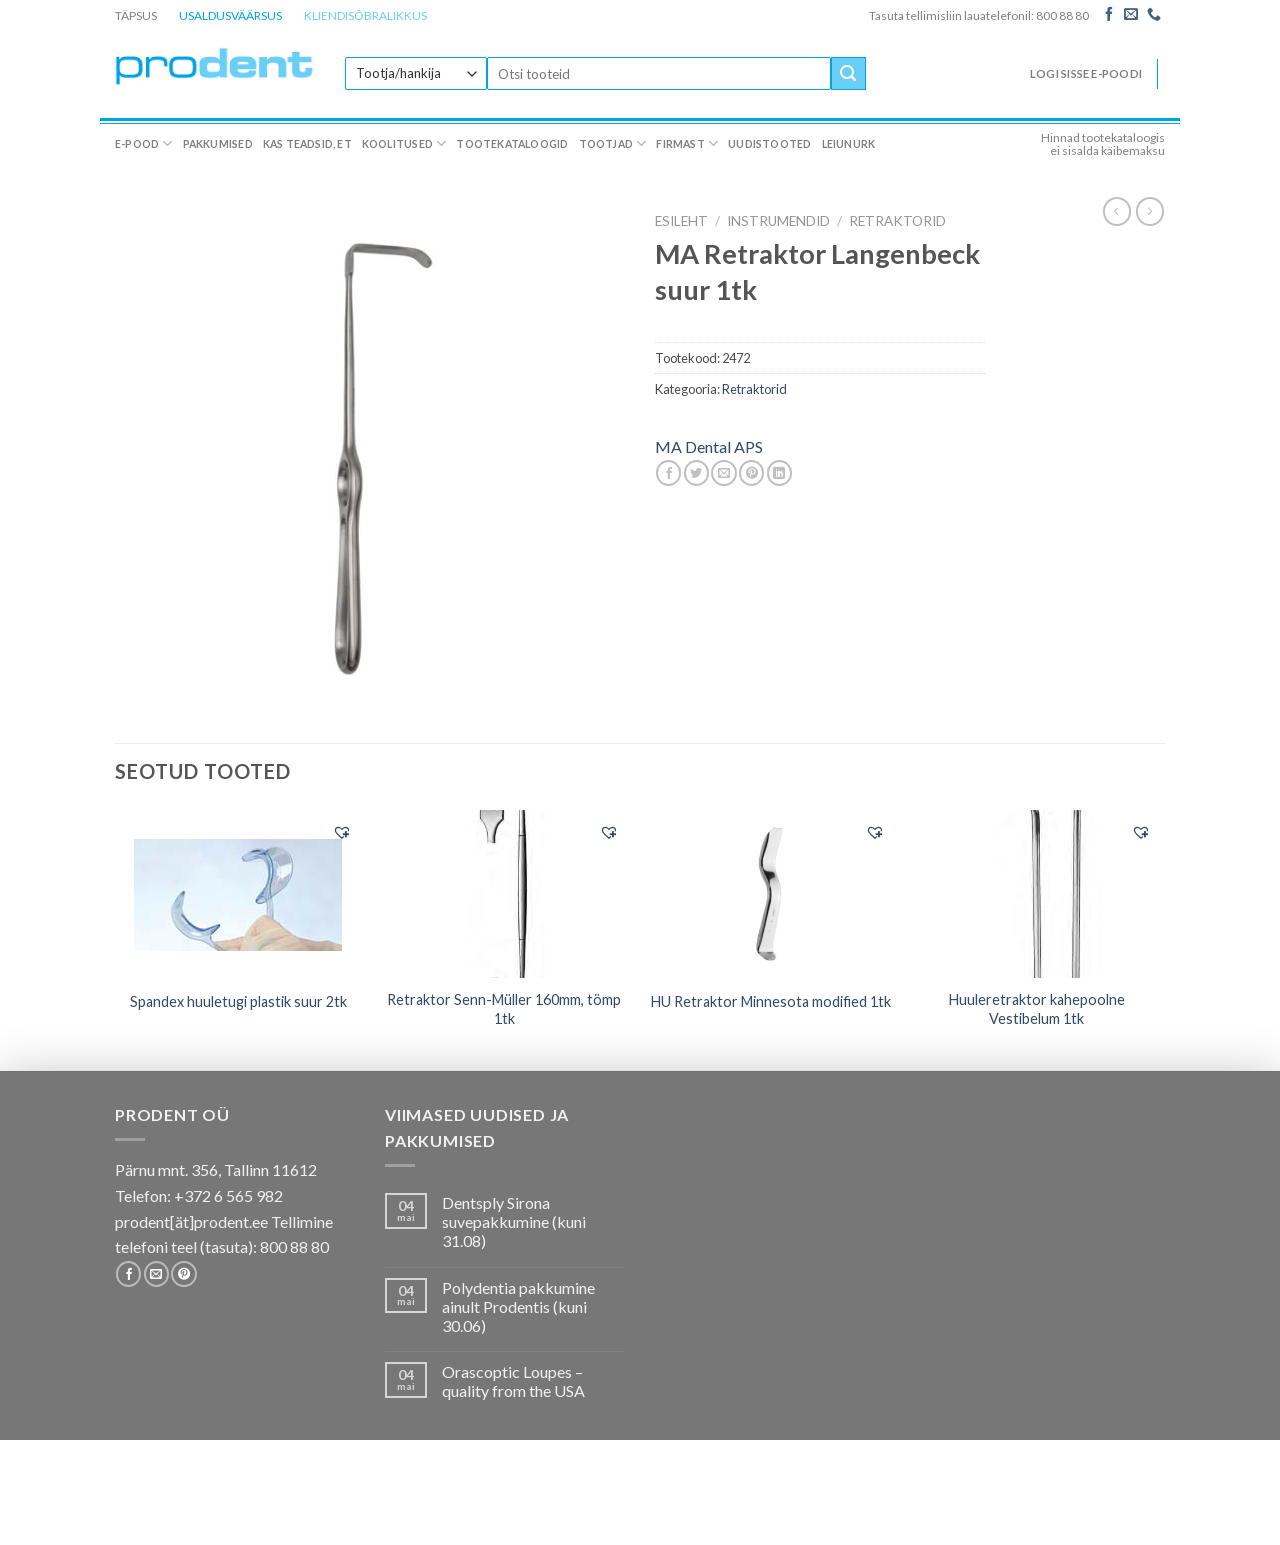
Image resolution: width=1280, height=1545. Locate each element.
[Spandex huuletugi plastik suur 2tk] (238, 893)
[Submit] (848, 74)
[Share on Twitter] (696, 473)
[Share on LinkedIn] (779, 473)
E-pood (144, 143)
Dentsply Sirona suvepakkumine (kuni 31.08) (514, 1221)
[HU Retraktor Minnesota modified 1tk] (770, 894)
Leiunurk (849, 144)
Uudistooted (769, 144)
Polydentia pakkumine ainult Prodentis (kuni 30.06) (518, 1306)
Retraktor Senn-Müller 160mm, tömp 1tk (504, 1009)
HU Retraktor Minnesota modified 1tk (771, 1001)
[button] (342, 832)
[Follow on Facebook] (1109, 15)
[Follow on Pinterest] (183, 1274)
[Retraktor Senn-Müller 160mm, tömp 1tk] (504, 894)
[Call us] (1154, 15)
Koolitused (404, 143)
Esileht (681, 221)
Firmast (687, 143)
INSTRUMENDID (778, 221)
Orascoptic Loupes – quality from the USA (513, 1381)
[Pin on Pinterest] (751, 473)
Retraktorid (897, 221)
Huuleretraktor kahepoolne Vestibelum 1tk (1037, 1009)
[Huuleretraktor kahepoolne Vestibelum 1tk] (1037, 894)
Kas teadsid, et (307, 144)
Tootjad (613, 143)
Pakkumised (218, 144)
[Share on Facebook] (668, 473)
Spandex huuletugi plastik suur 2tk (238, 1001)
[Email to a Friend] (723, 473)
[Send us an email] (1131, 15)
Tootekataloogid (512, 144)
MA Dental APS (709, 446)
